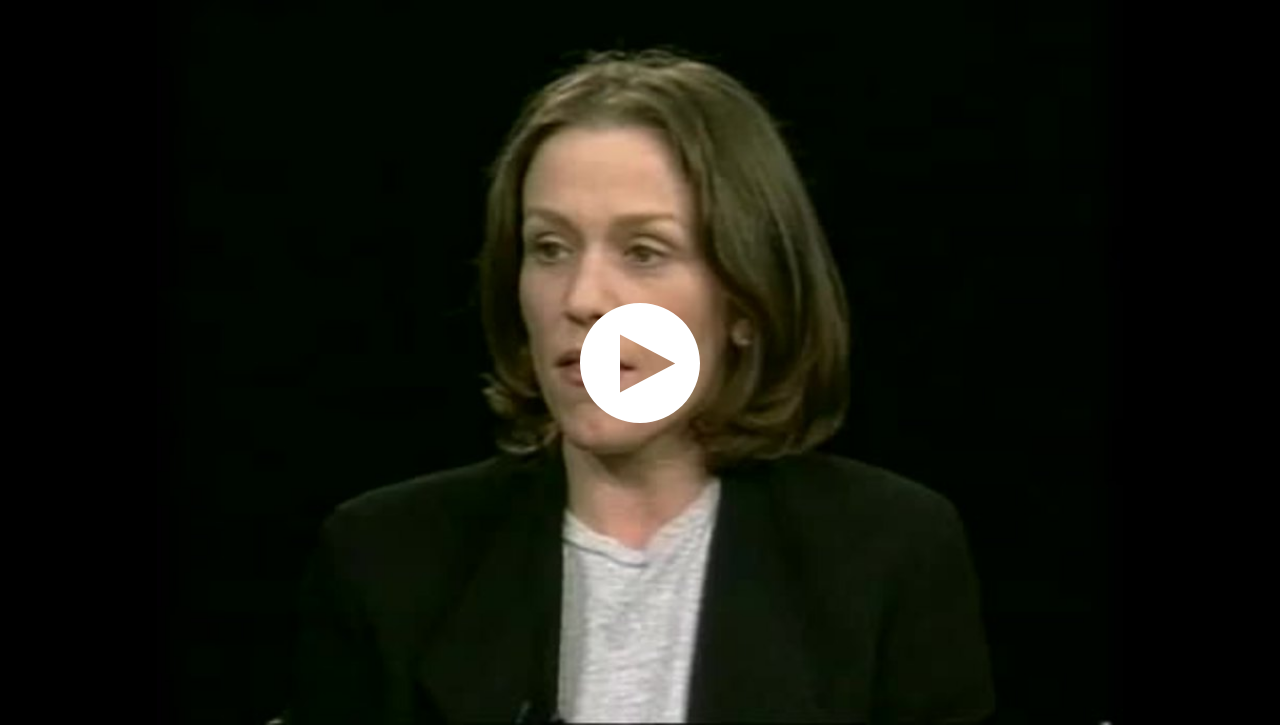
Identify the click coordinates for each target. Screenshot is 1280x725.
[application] (640, 362)
